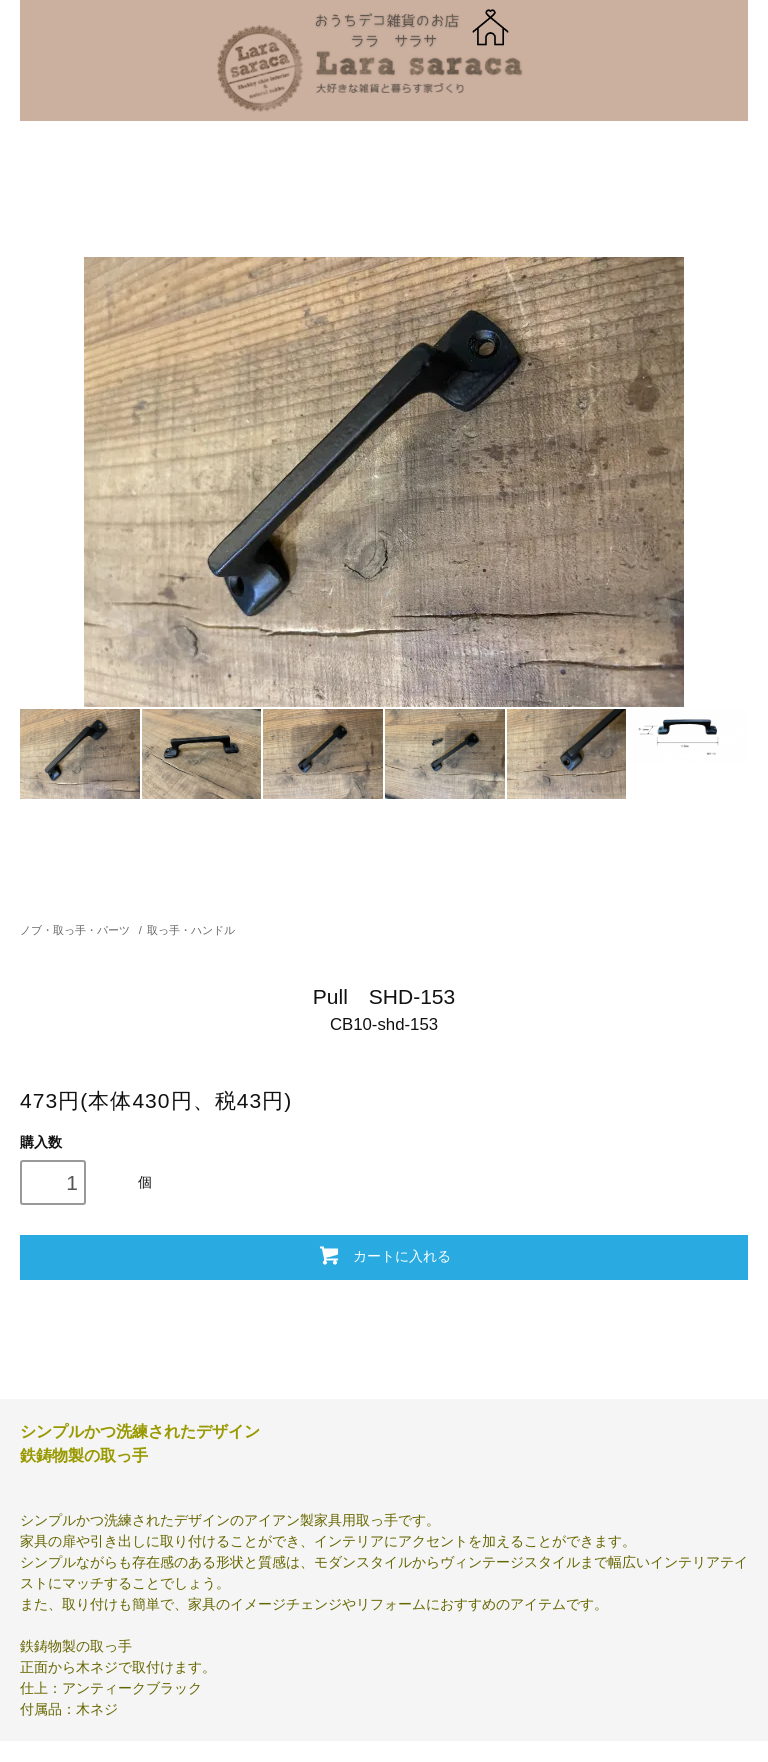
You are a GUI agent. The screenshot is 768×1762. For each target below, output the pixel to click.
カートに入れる (383, 1255)
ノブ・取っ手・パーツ (75, 930)
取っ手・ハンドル (191, 930)
